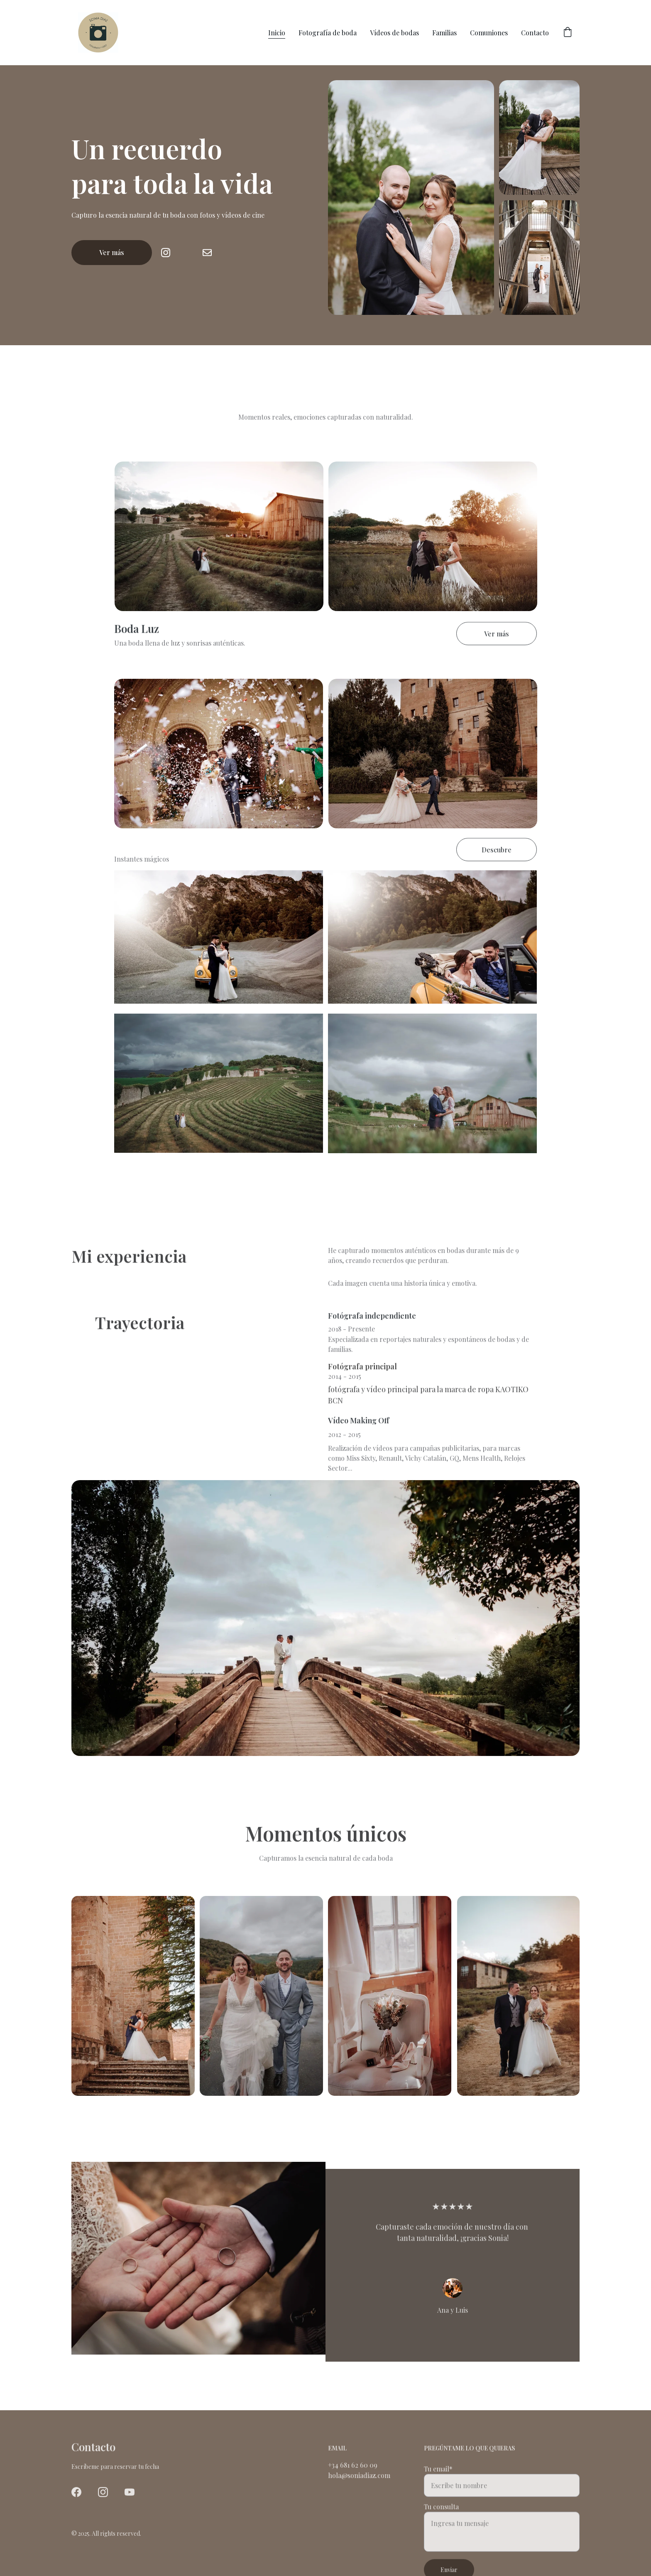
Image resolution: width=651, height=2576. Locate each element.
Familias (444, 32)
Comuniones (489, 32)
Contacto (535, 32)
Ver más (111, 252)
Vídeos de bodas (394, 32)
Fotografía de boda (328, 32)
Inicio (276, 32)
